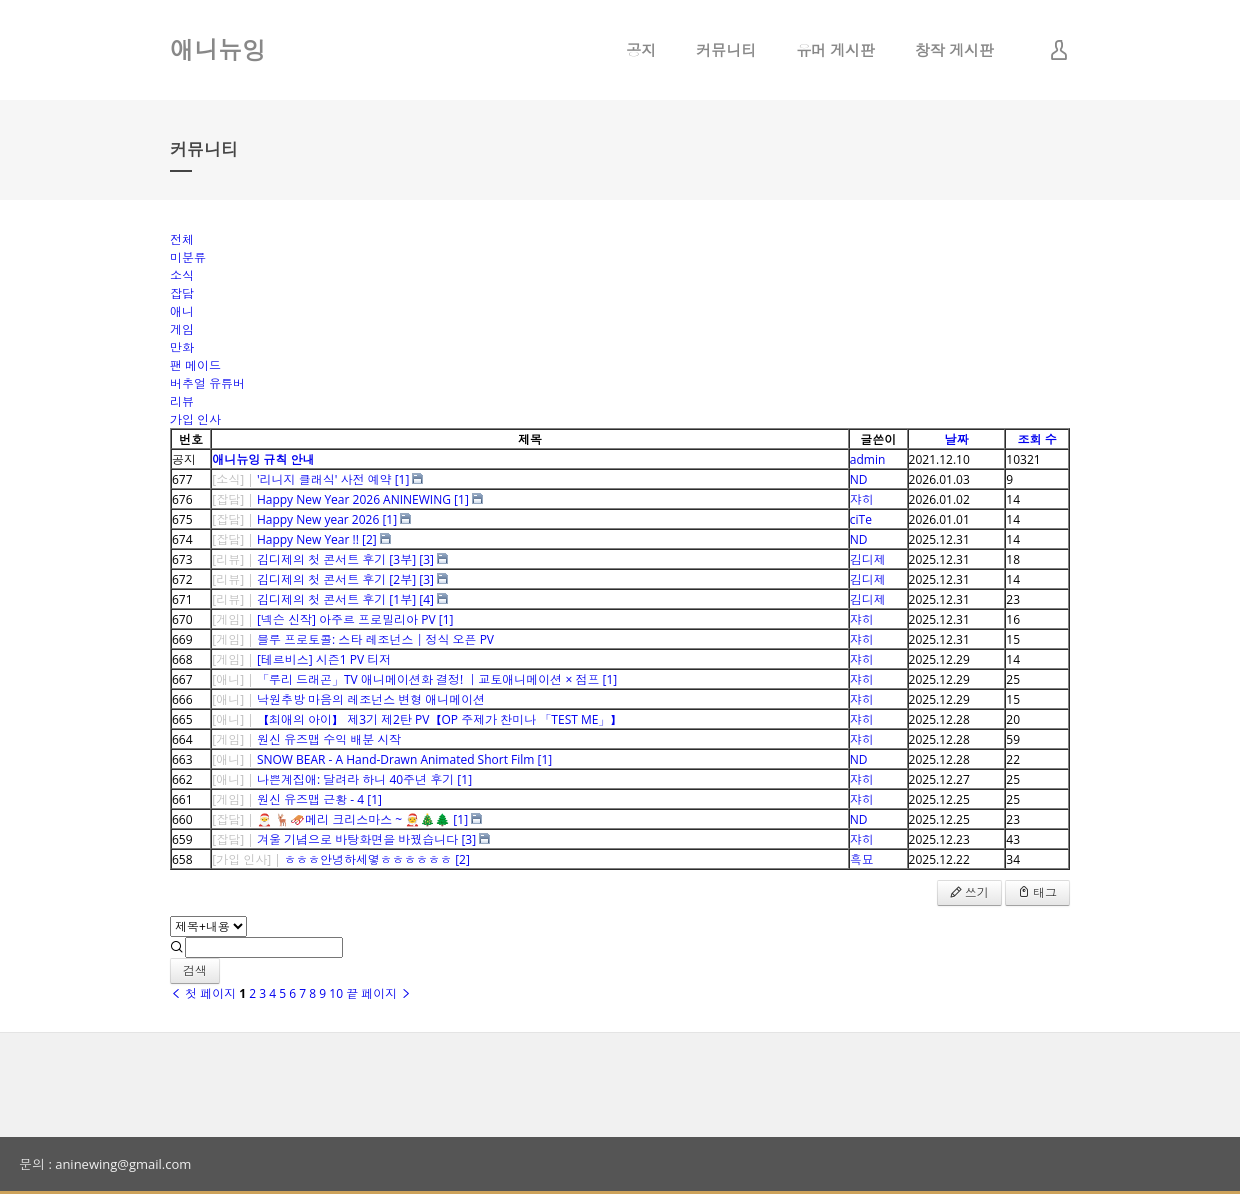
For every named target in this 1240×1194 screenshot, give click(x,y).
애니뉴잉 (218, 49)
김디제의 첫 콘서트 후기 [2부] (336, 579)
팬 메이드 (195, 365)
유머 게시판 (835, 50)
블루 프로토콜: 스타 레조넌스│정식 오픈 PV (375, 639)
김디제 (868, 559)
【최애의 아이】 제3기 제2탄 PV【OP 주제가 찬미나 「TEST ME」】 (440, 719)
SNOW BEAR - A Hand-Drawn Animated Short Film (396, 759)
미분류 (188, 257)
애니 (182, 311)
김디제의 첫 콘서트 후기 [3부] (336, 559)
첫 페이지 (203, 993)
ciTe (861, 519)
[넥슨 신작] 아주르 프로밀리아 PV (346, 619)
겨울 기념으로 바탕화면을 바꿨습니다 (357, 839)
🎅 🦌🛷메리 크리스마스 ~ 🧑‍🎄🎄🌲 (353, 819)
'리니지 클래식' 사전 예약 (324, 479)
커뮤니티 (726, 50)
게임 (182, 329)
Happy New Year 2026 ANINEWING (354, 499)
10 (336, 993)
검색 (195, 970)
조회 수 (1037, 439)
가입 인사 (195, 419)
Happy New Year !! (308, 539)
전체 (182, 239)
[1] (402, 479)
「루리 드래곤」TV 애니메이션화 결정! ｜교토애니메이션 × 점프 (428, 679)
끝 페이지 (379, 993)
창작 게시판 (954, 50)
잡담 (182, 293)
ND (859, 479)
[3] (426, 559)
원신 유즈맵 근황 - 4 (310, 799)
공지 (641, 50)
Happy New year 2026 (318, 519)
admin (868, 459)
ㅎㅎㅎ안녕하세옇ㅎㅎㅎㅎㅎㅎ (368, 859)
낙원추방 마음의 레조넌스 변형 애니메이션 (371, 699)
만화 (182, 347)
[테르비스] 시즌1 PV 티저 (324, 659)
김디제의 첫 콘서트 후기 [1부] (336, 599)
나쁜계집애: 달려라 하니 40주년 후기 (355, 779)
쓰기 (969, 892)
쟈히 (862, 499)
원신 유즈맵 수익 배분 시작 (329, 739)
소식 (182, 275)
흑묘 (862, 859)
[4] (426, 599)
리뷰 (182, 401)
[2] (369, 539)
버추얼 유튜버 (207, 383)
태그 (1037, 892)
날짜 (956, 439)
